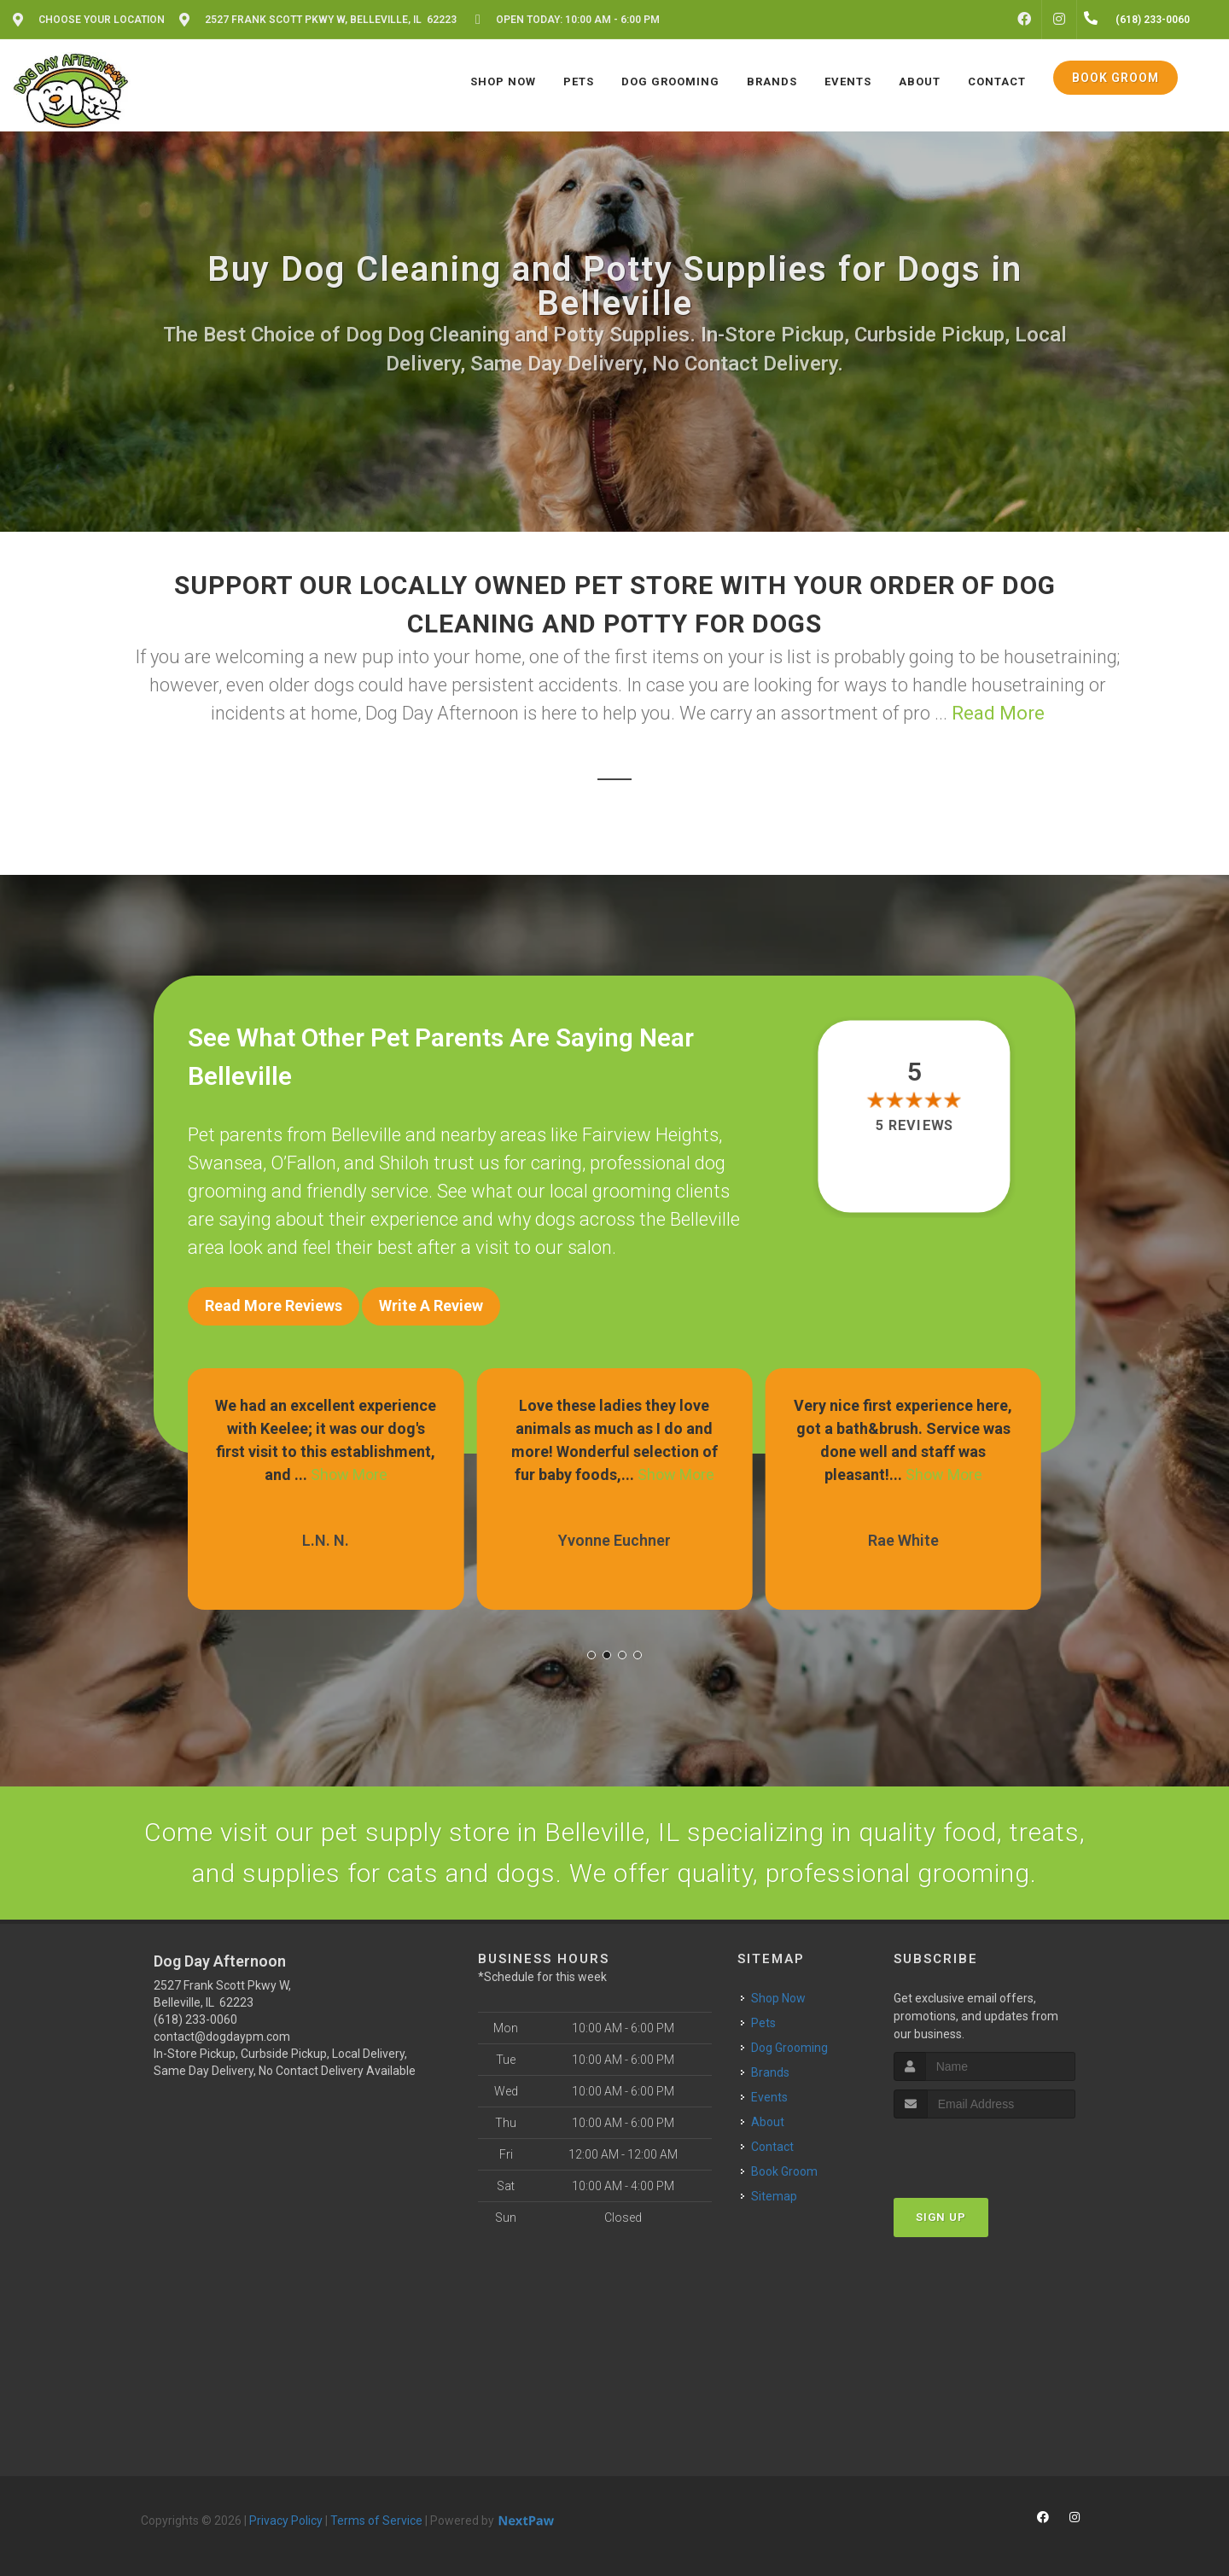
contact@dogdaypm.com (222, 2036)
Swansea (225, 1163)
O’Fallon (303, 1163)
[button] (591, 1655)
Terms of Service (376, 2520)
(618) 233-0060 (195, 2019)
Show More (349, 1474)
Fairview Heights (650, 1134)
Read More (998, 713)
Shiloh (404, 1163)
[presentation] (984, 2150)
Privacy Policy (286, 2520)
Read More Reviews (273, 1305)
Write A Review (431, 1305)
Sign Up (941, 2217)
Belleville (366, 1134)
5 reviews (914, 1125)
